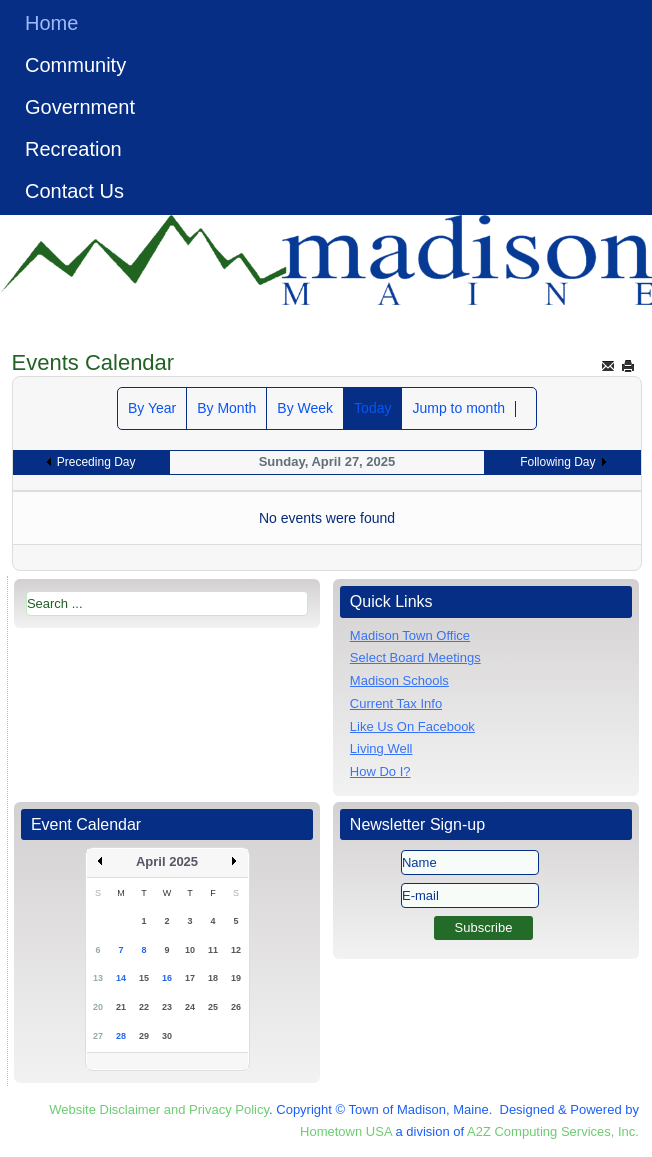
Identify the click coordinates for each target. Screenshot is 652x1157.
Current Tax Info (396, 703)
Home (51, 23)
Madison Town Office (410, 635)
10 (190, 950)
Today (372, 408)
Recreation (73, 149)
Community (75, 65)
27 (98, 1036)
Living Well (381, 748)
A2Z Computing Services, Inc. (553, 1131)
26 (236, 1007)
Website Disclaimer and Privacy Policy (159, 1109)
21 (121, 1007)
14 (121, 978)
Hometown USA (346, 1131)
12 (236, 950)
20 (98, 1007)
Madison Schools (399, 680)
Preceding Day (96, 462)
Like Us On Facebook (412, 726)
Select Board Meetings (415, 657)
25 (213, 1007)
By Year (152, 408)
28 (121, 1036)
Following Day (557, 462)
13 (98, 978)
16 (167, 978)
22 (144, 1007)
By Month (226, 408)
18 (213, 978)
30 (167, 1036)
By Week (305, 408)
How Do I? (380, 771)
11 (213, 950)
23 (167, 1007)
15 (144, 978)
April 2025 (167, 861)
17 (190, 978)
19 (236, 978)
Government (80, 107)
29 (144, 1036)
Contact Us (74, 191)
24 (190, 1007)
